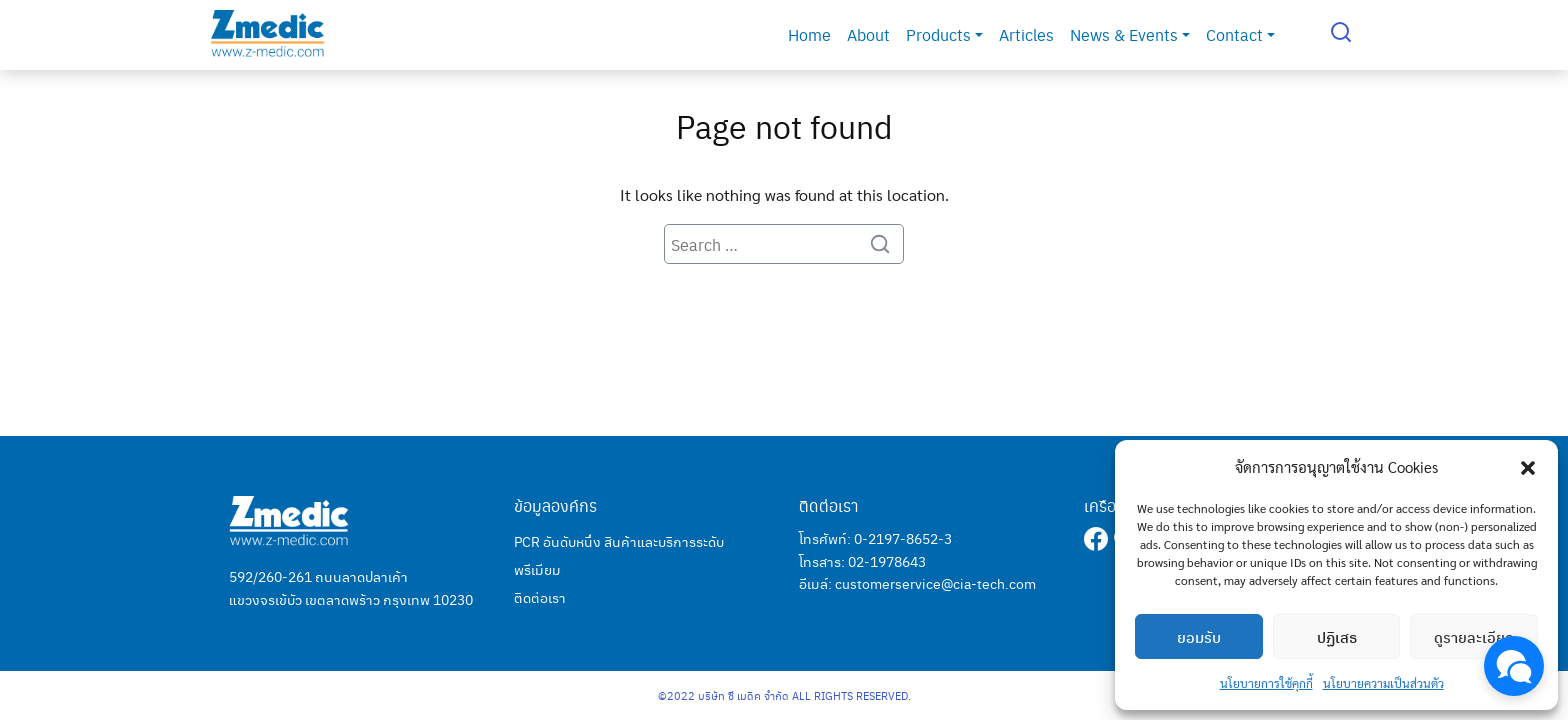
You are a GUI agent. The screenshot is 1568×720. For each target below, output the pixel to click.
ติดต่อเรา (540, 597)
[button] (1528, 467)
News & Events (1130, 34)
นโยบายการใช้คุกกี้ (1266, 683)
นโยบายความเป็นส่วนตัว (1383, 683)
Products (944, 34)
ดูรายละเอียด (1474, 637)
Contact (1240, 34)
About (868, 34)
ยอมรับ (1199, 637)
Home (809, 34)
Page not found (784, 125)
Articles (1026, 34)
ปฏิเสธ (1337, 637)
